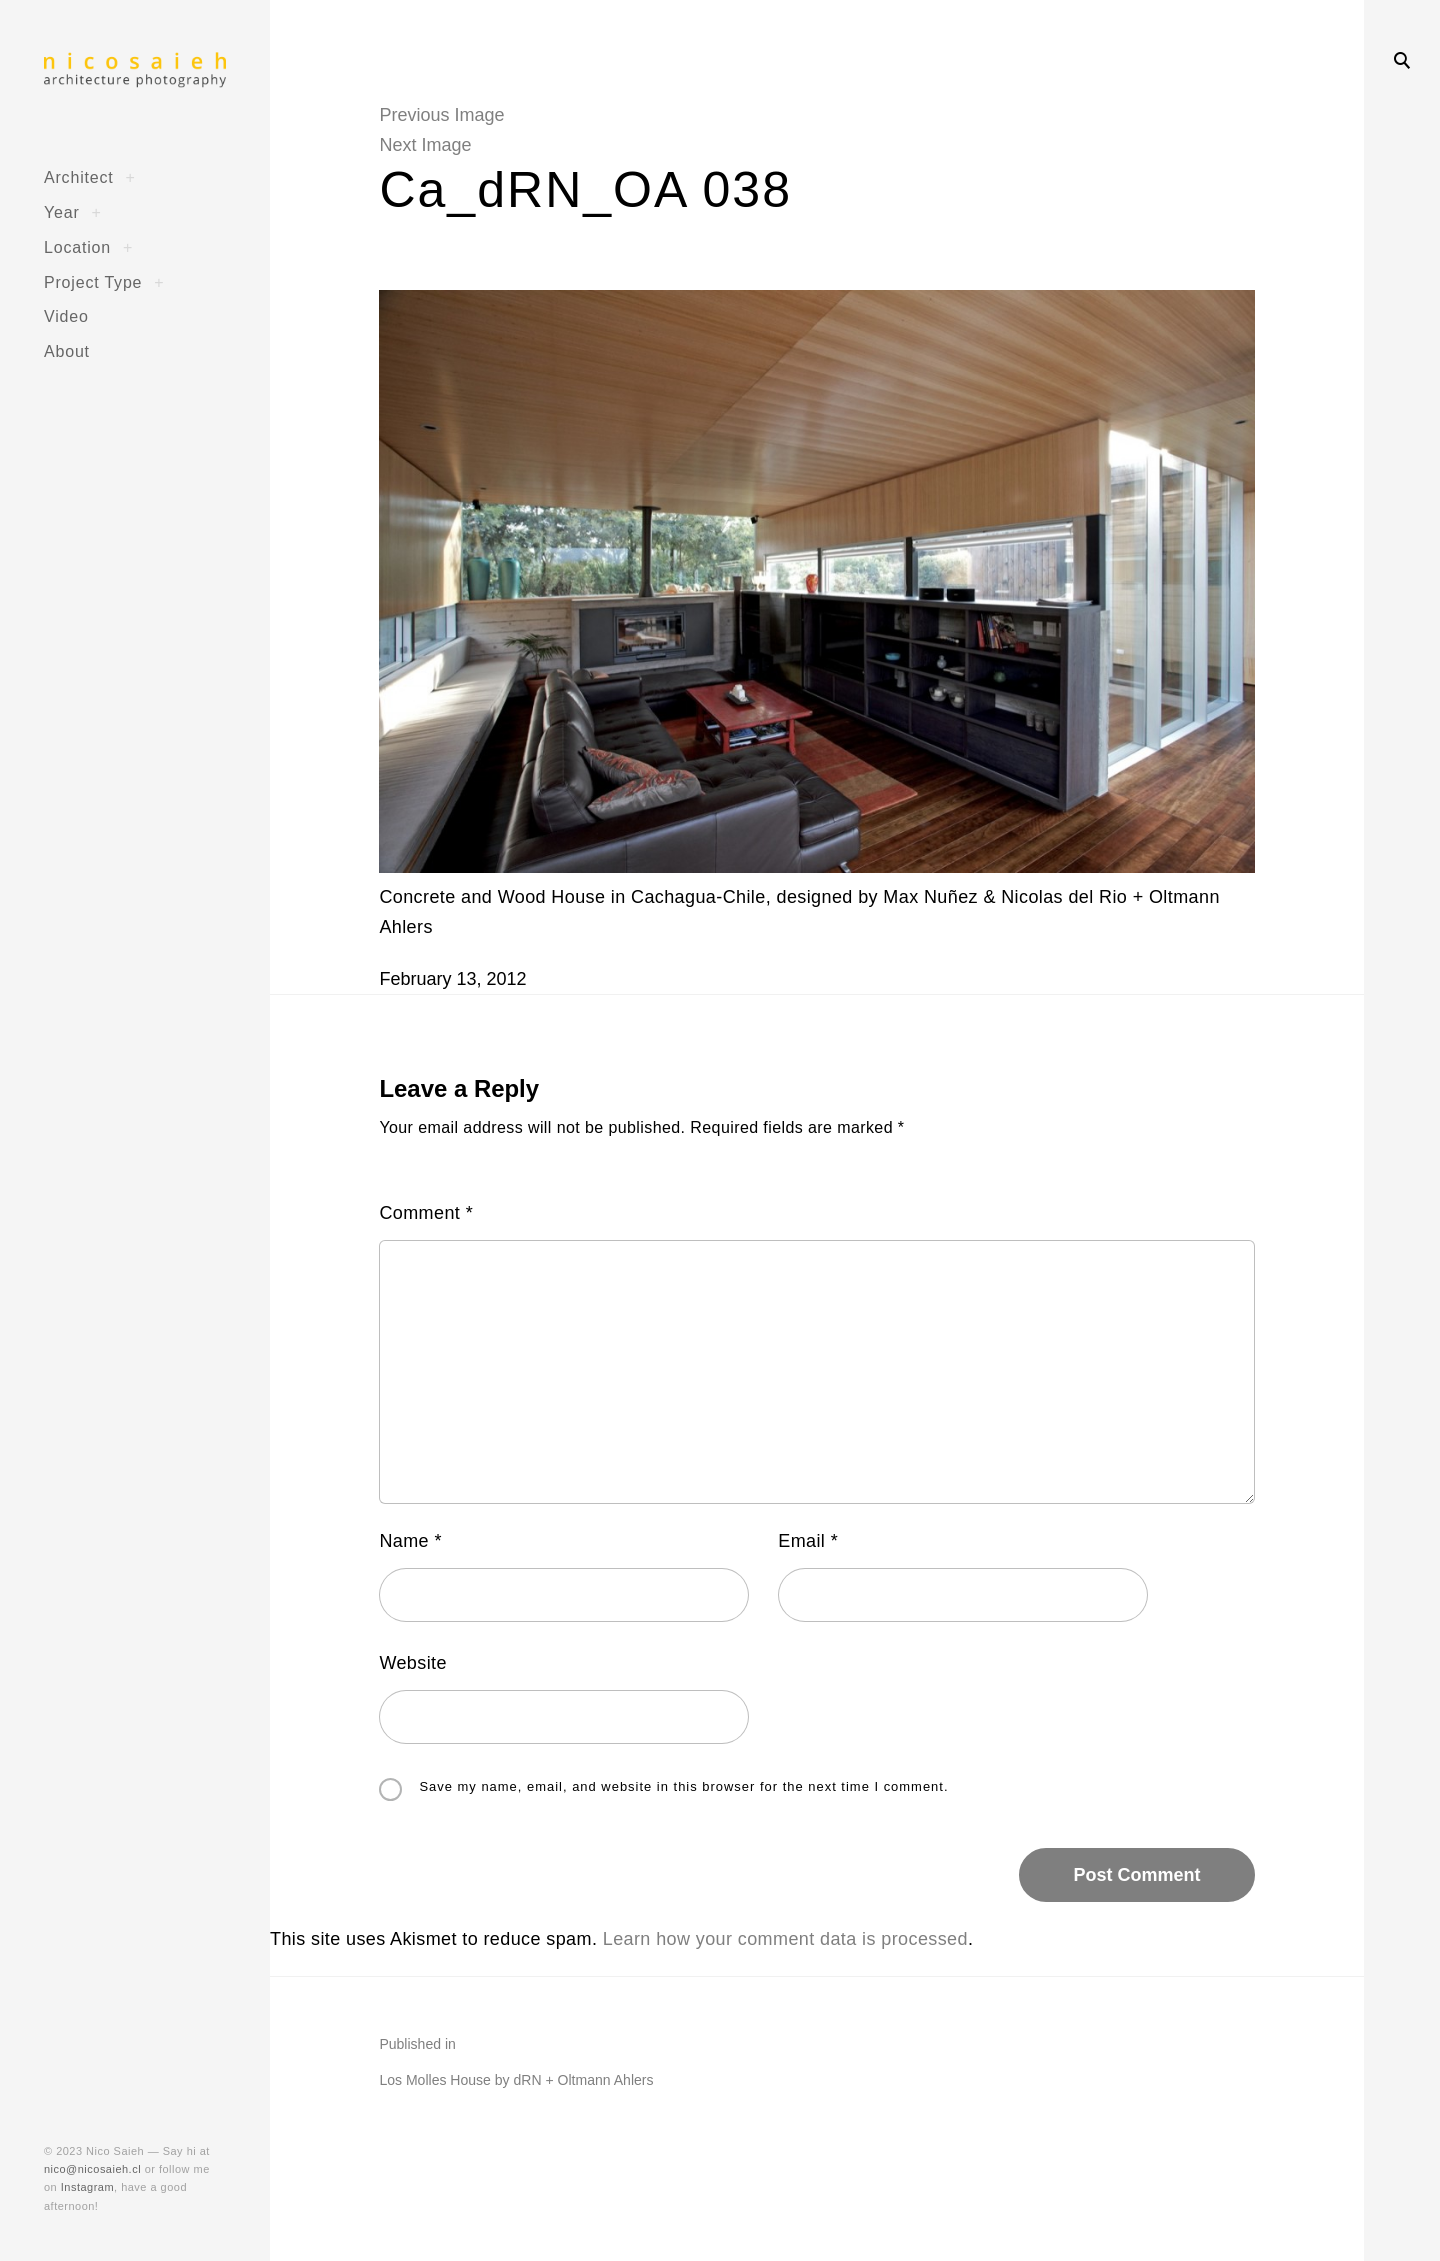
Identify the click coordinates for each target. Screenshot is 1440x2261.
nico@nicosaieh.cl (92, 2169)
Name (410, 1541)
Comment (426, 1213)
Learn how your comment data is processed (785, 1939)
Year (62, 212)
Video (66, 316)
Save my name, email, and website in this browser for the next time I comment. (683, 1787)
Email (808, 1541)
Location (77, 247)
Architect (79, 177)
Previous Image (441, 115)
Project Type (93, 282)
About (67, 351)
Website (413, 1663)
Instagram (87, 2187)
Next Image (425, 145)
